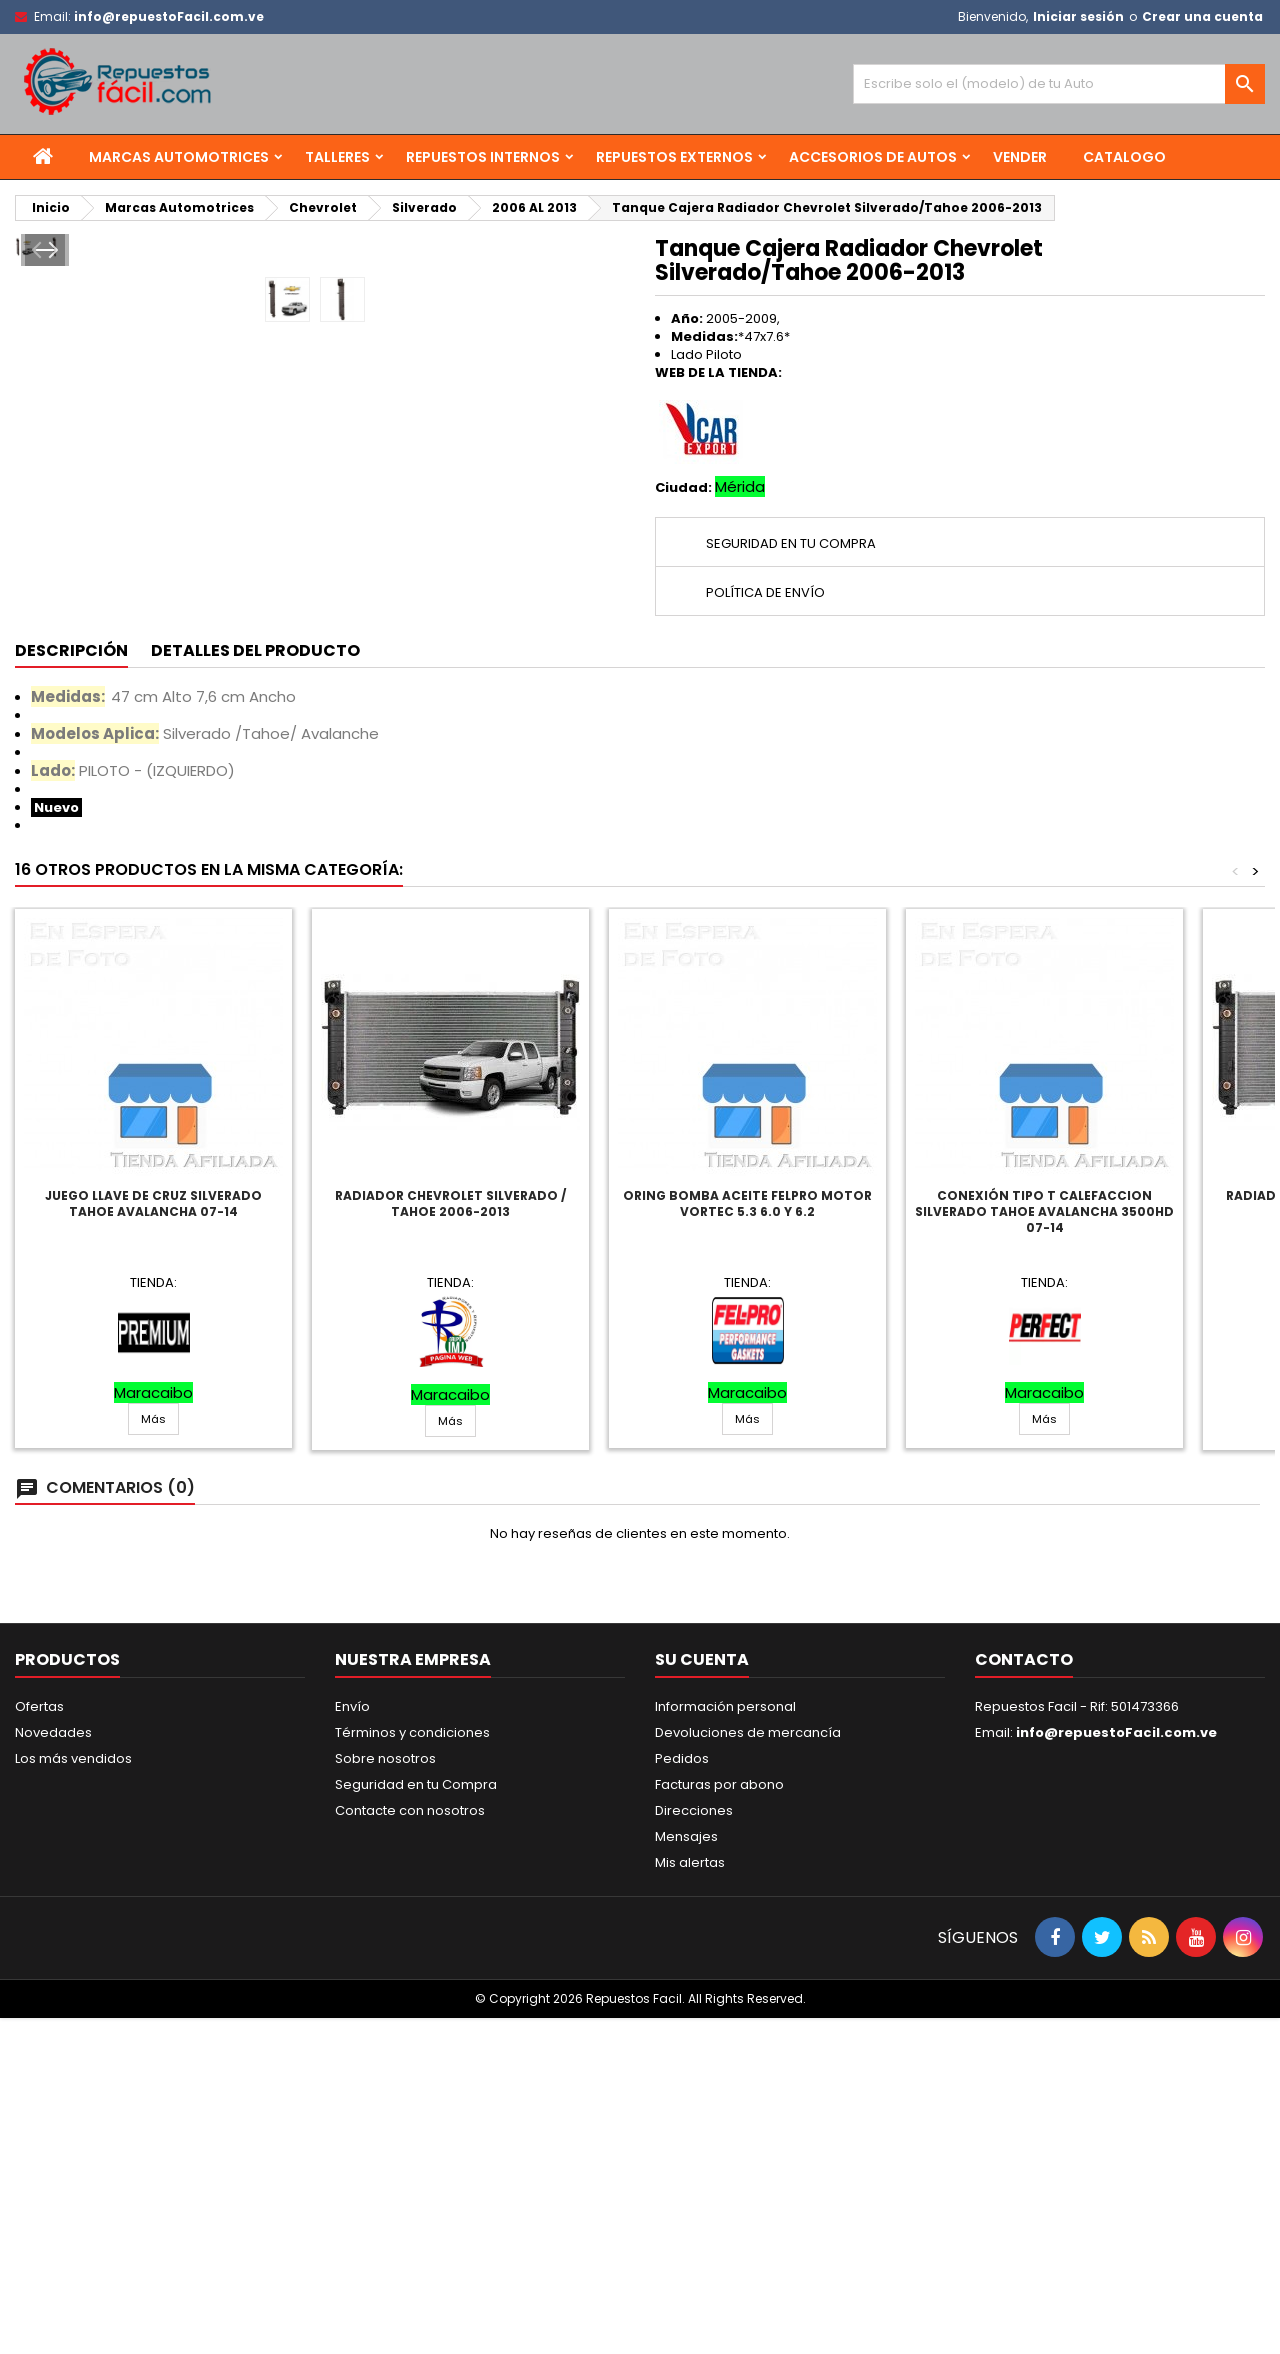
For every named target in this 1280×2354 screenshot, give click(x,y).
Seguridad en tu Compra (416, 2120)
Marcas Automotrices (179, 157)
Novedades (53, 2068)
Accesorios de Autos (873, 157)
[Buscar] (1059, 84)
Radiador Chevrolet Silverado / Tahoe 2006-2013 (450, 1539)
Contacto (1024, 1995)
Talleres (337, 157)
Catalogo (1124, 157)
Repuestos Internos (483, 157)
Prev (43, 545)
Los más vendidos (73, 2094)
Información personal (725, 2042)
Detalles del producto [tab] (255, 986)
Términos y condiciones (412, 2068)
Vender (1020, 157)
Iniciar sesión (1078, 16)
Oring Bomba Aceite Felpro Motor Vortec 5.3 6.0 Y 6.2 (747, 1539)
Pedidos (682, 2094)
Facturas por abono (719, 2120)
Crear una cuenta (1202, 16)
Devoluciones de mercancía (748, 2068)
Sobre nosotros (385, 2094)
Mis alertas (690, 2198)
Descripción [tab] (71, 986)
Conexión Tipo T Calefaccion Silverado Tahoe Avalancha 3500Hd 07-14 (1044, 1547)
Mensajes (686, 2172)
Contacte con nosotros (410, 2146)
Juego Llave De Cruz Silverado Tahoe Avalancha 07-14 (153, 1539)
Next (597, 545)
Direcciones (694, 2146)
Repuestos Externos (674, 157)
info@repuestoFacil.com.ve (169, 16)
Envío (352, 2042)
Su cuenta (702, 1995)
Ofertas (39, 2042)
